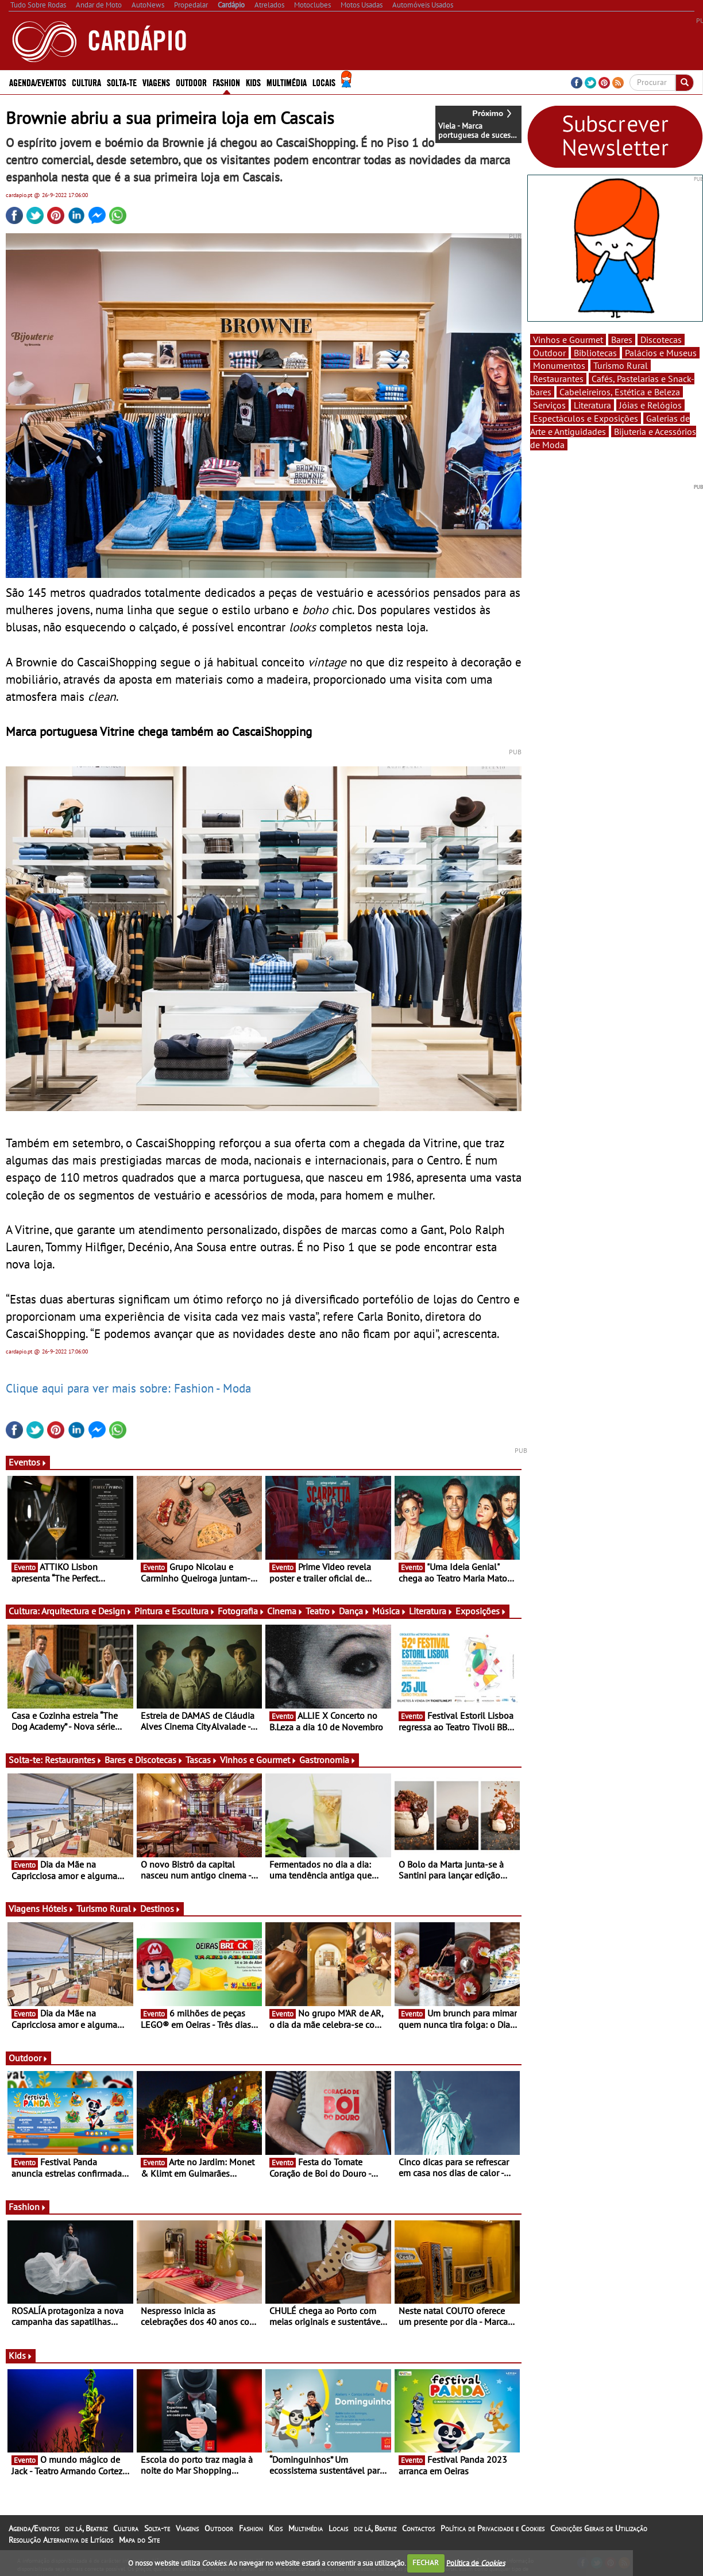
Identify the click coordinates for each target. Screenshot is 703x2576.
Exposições (481, 1611)
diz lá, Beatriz (86, 2528)
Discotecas (661, 339)
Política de (475, 2562)
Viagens (156, 81)
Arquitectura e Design (86, 1611)
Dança (354, 1611)
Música (389, 1611)
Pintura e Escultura (174, 1611)
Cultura (86, 81)
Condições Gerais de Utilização (598, 2528)
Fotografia (241, 1611)
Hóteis (58, 1908)
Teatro (321, 1611)
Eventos (28, 1462)
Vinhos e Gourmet (258, 1759)
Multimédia (286, 81)
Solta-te (122, 81)
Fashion (226, 81)
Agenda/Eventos (37, 81)
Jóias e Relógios (650, 405)
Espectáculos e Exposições (585, 418)
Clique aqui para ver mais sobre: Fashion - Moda (128, 1388)
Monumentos (559, 365)
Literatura (431, 1611)
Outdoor (191, 81)
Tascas (202, 1759)
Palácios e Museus (661, 352)
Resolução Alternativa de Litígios (61, 2540)
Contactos (418, 2528)
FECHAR (425, 2562)
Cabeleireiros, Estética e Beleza (619, 392)
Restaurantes (73, 1759)
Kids (253, 81)
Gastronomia (327, 1759)
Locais (323, 81)
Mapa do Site (139, 2540)
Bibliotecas (595, 352)
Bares (621, 339)
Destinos (160, 1908)
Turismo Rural (107, 1908)
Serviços (549, 405)
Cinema (285, 1611)
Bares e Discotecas (144, 1759)
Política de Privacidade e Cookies (492, 2528)
